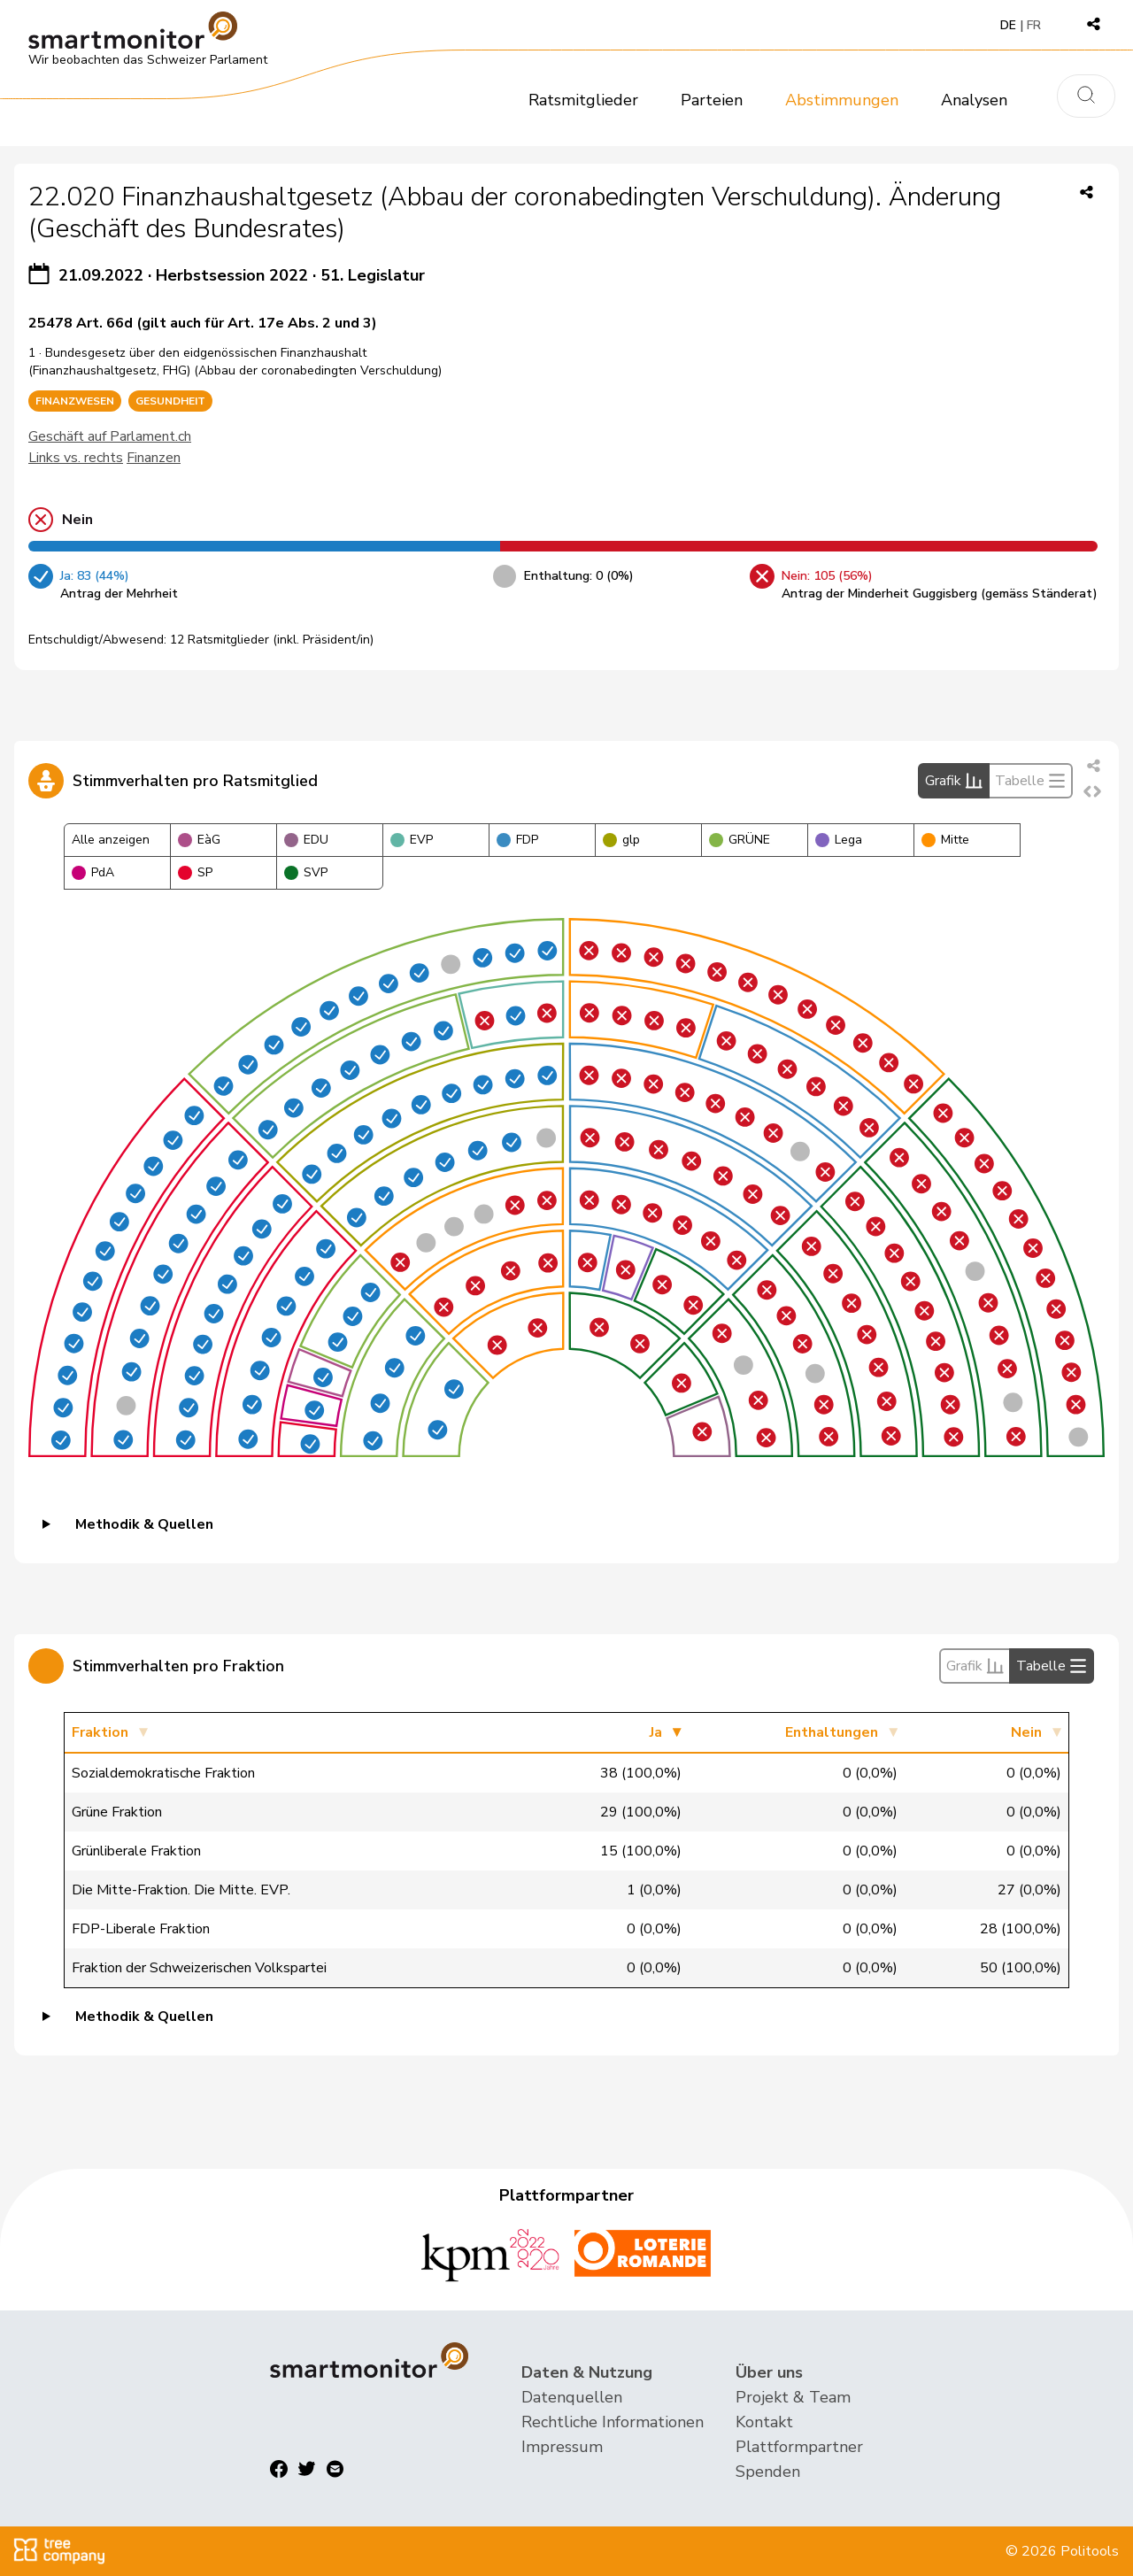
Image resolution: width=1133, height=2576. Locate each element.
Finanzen (154, 457)
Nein (1026, 1732)
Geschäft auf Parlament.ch (109, 436)
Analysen (974, 100)
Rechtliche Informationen (612, 2422)
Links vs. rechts (75, 457)
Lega (838, 839)
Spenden (768, 2471)
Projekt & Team (793, 2397)
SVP (306, 872)
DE (1008, 25)
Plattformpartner (799, 2446)
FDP (517, 839)
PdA (93, 872)
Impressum (562, 2446)
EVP (411, 839)
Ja (656, 1732)
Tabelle (1030, 781)
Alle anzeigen (111, 839)
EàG (199, 839)
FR (1034, 25)
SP (195, 872)
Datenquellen (571, 2397)
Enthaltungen (831, 1732)
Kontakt (764, 2422)
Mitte (945, 839)
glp (621, 839)
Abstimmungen (841, 100)
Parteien (712, 100)
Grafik (954, 781)
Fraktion (100, 1732)
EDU (306, 839)
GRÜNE (739, 839)
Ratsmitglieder (583, 100)
